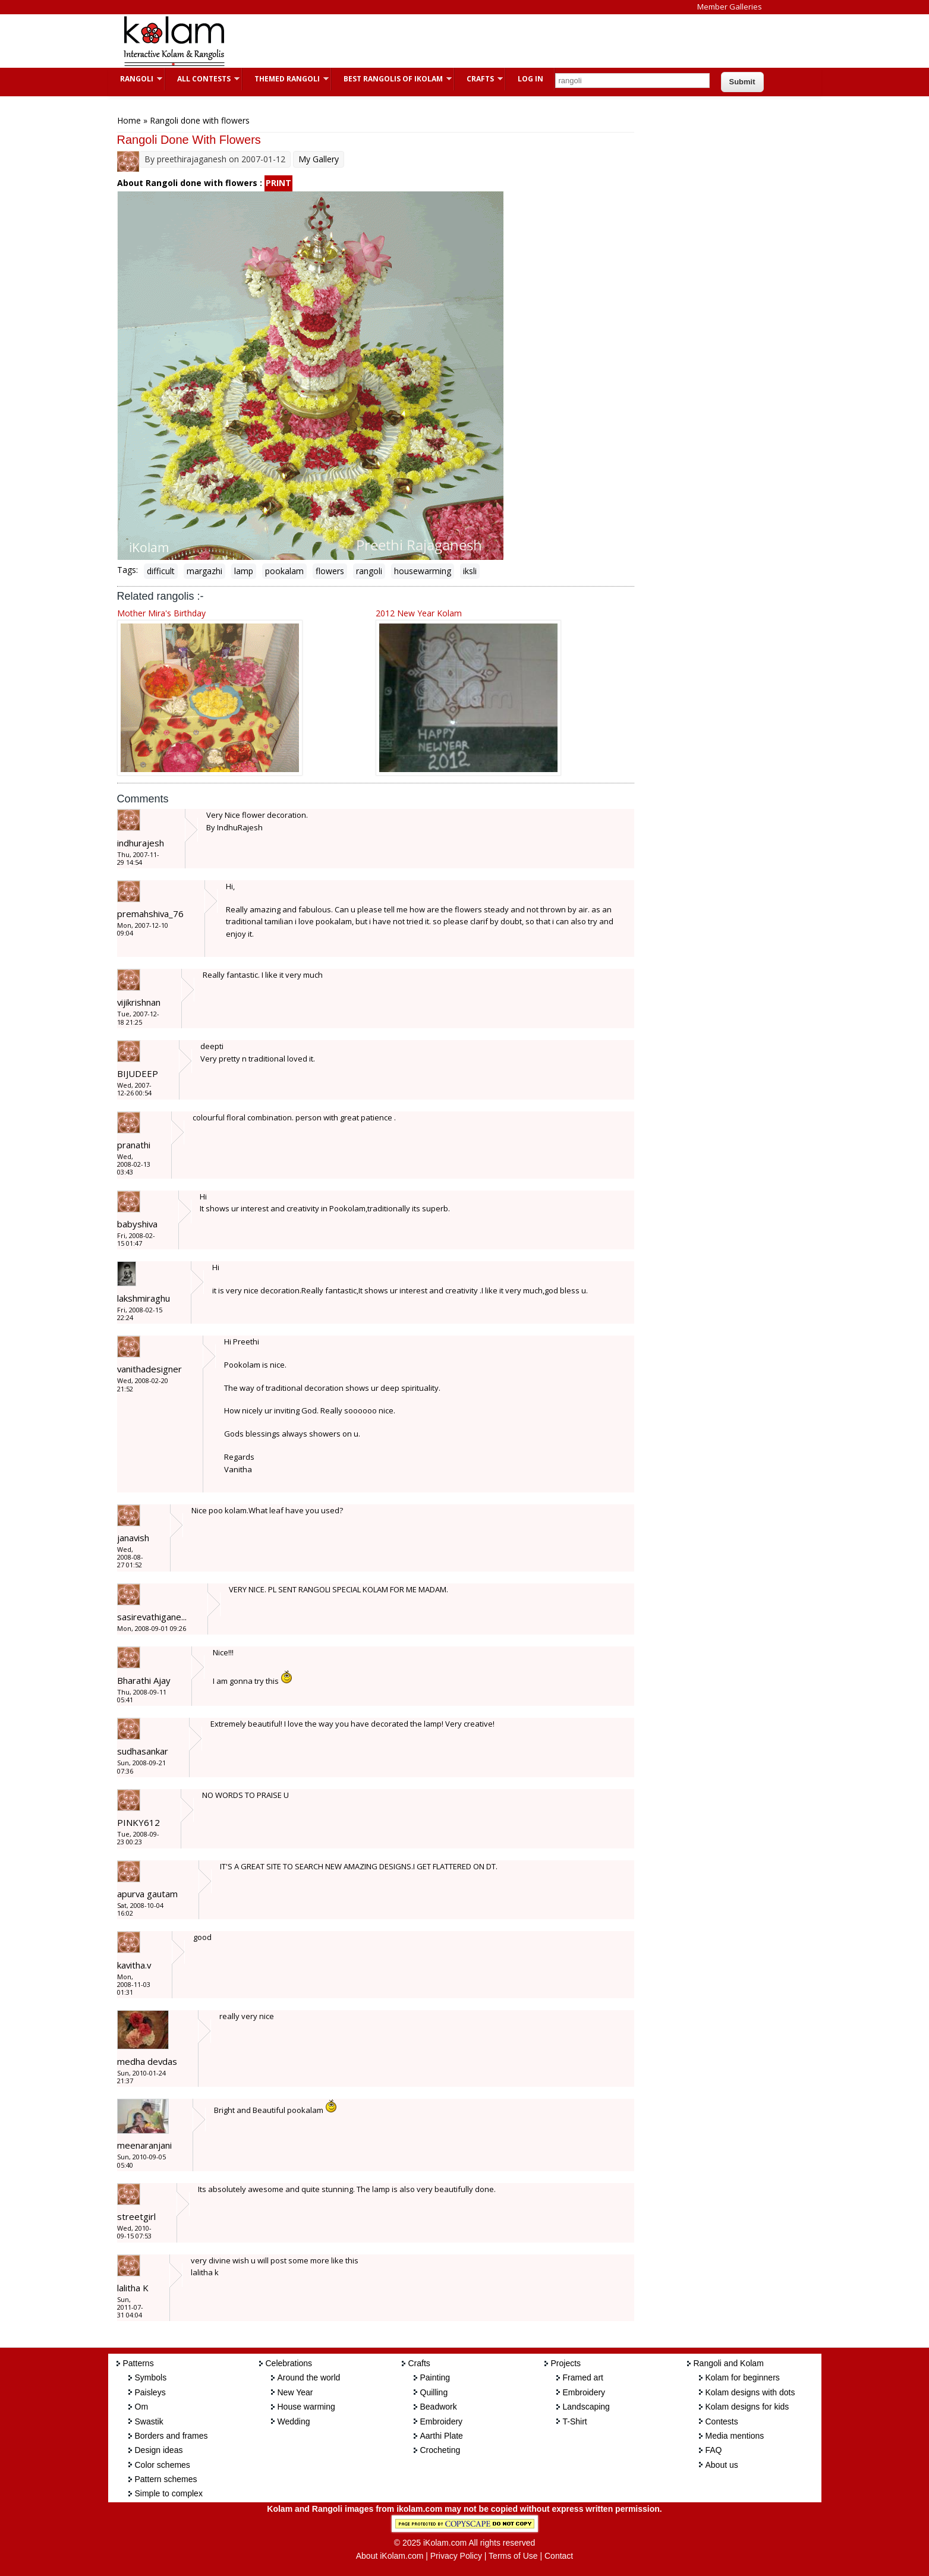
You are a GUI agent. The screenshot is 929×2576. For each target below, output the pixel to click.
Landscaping (586, 2406)
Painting (435, 2377)
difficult (161, 571)
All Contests (202, 79)
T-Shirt (575, 2421)
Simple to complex (169, 2493)
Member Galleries (729, 6)
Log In (530, 79)
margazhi (204, 571)
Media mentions (735, 2435)
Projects (566, 2363)
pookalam (284, 571)
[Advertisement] (455, 41)
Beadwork (438, 2406)
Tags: (127, 569)
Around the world (309, 2377)
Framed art (583, 2377)
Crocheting (440, 2450)
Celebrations (289, 2363)
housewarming (422, 571)
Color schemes (162, 2465)
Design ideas (159, 2450)
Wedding (294, 2421)
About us (722, 2465)
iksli (470, 571)
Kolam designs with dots (750, 2392)
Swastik (149, 2421)
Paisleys (150, 2392)
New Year (295, 2392)
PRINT (278, 182)
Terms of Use (513, 2556)
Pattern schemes (166, 2479)
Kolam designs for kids (747, 2406)
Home (129, 120)
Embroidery (441, 2421)
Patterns (138, 2363)
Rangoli (135, 79)
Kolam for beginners (743, 2377)
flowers (330, 571)
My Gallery (318, 159)
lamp (243, 571)
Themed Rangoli (286, 79)
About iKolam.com (390, 2556)
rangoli (369, 571)
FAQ (714, 2450)
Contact (558, 2556)
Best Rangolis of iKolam (392, 79)
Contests (722, 2421)
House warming (306, 2406)
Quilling (434, 2392)
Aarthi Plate (441, 2435)
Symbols (151, 2377)
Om (142, 2406)
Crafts (479, 79)
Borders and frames (171, 2435)
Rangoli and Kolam (729, 2363)
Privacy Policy (456, 2556)
